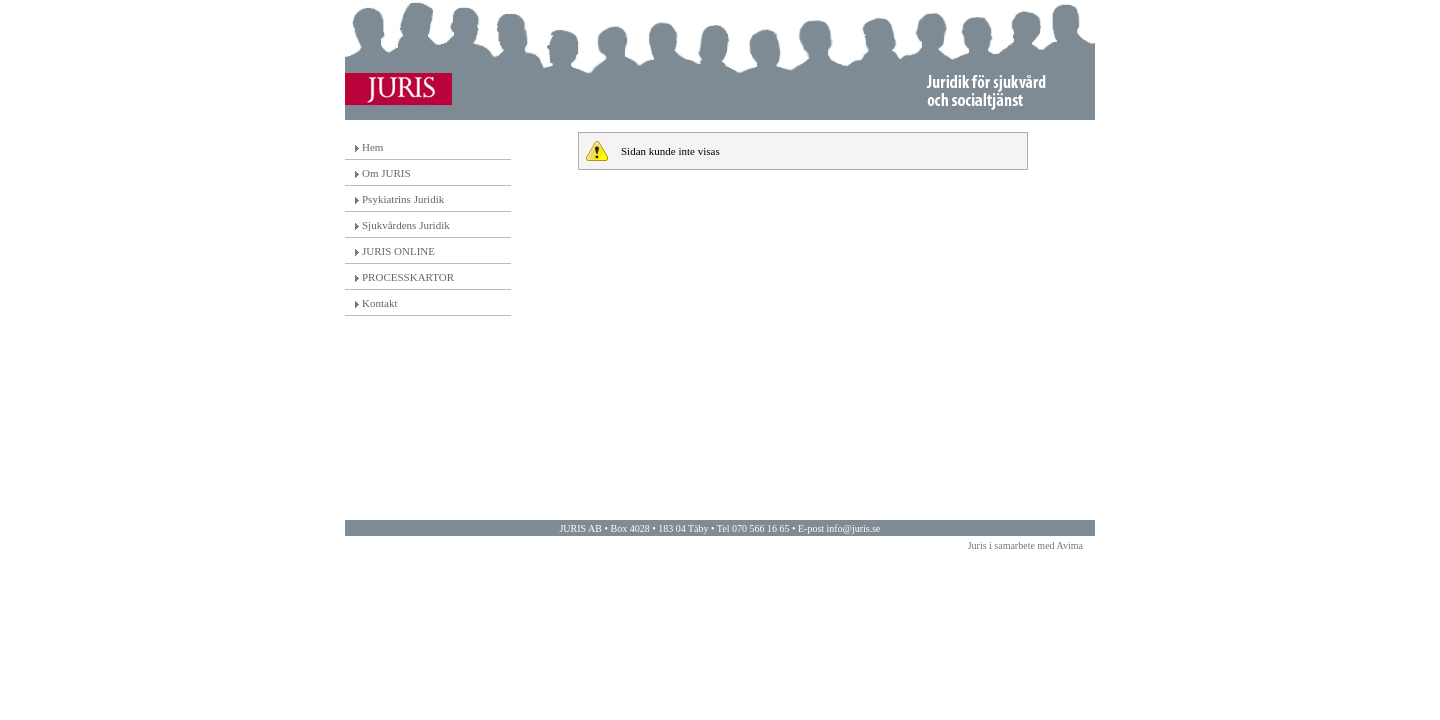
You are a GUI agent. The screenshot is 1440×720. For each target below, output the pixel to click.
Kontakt (379, 303)
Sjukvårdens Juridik (406, 225)
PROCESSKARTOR (408, 277)
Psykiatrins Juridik (403, 199)
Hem (372, 147)
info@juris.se (854, 528)
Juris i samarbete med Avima (1025, 545)
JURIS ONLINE (398, 251)
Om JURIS (386, 173)
